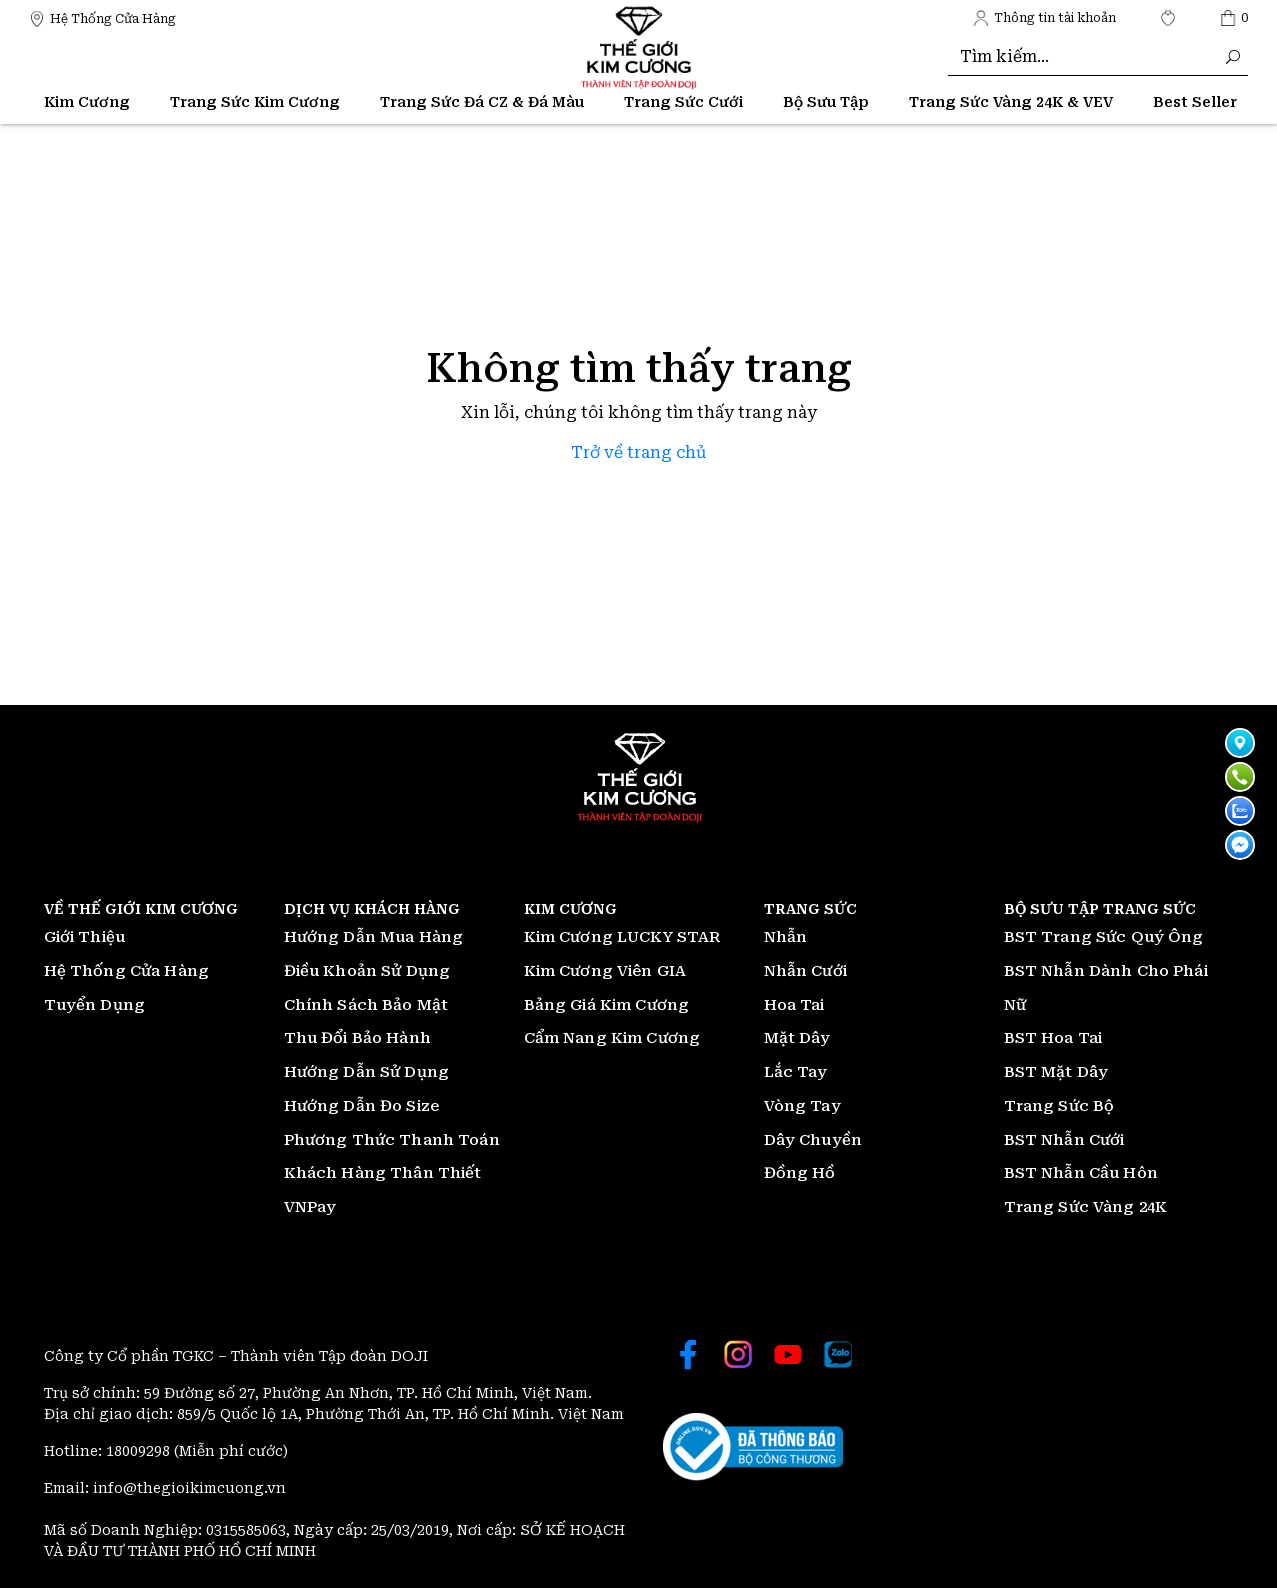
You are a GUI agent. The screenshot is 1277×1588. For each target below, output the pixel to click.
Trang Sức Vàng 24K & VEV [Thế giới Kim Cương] (1011, 102)
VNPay (310, 1207)
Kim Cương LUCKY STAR (622, 937)
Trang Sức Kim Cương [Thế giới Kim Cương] (255, 102)
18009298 (140, 1451)
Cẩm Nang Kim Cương (612, 1038)
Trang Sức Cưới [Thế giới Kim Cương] (683, 102)
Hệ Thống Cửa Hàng (127, 971)
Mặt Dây (797, 1038)
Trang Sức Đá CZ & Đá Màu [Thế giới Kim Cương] (482, 102)
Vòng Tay (802, 1106)
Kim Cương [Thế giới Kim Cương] (87, 102)
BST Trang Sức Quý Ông (1104, 937)
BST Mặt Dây (1056, 1072)
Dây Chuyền (813, 1140)
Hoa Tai (794, 1005)
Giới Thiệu (85, 937)
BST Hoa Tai (1053, 1038)
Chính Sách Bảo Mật (366, 1005)
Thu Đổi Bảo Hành (357, 1038)
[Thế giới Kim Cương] (102, 17)
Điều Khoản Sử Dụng (367, 971)
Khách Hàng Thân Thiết (383, 1173)
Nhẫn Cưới (805, 971)
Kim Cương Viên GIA (605, 971)
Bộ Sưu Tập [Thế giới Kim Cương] (826, 102)
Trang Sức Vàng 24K (1086, 1207)
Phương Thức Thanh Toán (392, 1140)
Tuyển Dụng (95, 1005)
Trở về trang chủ (638, 452)
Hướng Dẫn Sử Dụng (367, 1072)
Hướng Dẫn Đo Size (362, 1106)
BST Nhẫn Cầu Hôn (1081, 1173)
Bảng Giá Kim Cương (607, 1005)
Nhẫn (786, 937)
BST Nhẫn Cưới (1064, 1140)
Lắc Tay (796, 1072)
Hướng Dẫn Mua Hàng (374, 937)
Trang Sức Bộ (1059, 1106)
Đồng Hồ (800, 1173)
